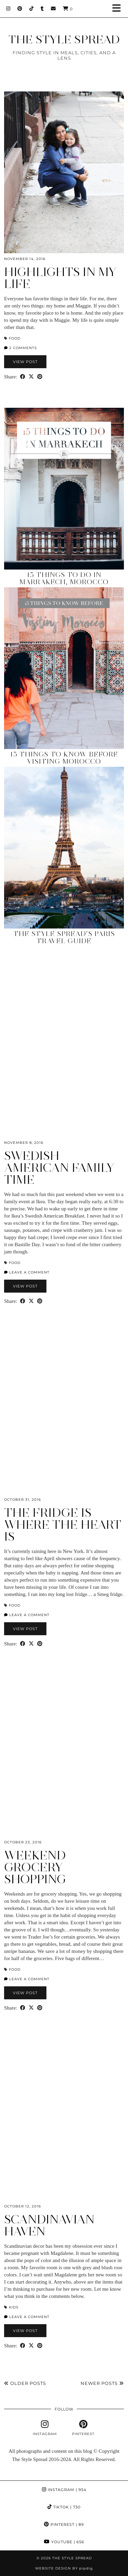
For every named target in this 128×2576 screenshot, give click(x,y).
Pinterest (64, 2524)
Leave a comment (26, 1272)
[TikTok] (31, 8)
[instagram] (45, 2428)
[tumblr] (42, 8)
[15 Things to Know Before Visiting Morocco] (64, 668)
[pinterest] (83, 2428)
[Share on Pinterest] (39, 376)
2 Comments (20, 348)
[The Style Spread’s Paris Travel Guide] (64, 848)
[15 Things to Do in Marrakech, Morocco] (64, 489)
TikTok (64, 2507)
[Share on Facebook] (22, 376)
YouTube (64, 2541)
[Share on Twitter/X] (31, 376)
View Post (25, 361)
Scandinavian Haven (49, 2225)
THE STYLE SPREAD (64, 39)
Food (14, 338)
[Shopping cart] (68, 8)
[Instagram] (8, 8)
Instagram (64, 2489)
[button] (119, 8)
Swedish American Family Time (59, 1168)
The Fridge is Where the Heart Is (63, 1525)
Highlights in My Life (60, 278)
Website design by (64, 2568)
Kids (13, 2307)
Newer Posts (102, 2383)
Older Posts (25, 2383)
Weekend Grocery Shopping (35, 1867)
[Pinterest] (20, 8)
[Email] (53, 8)
